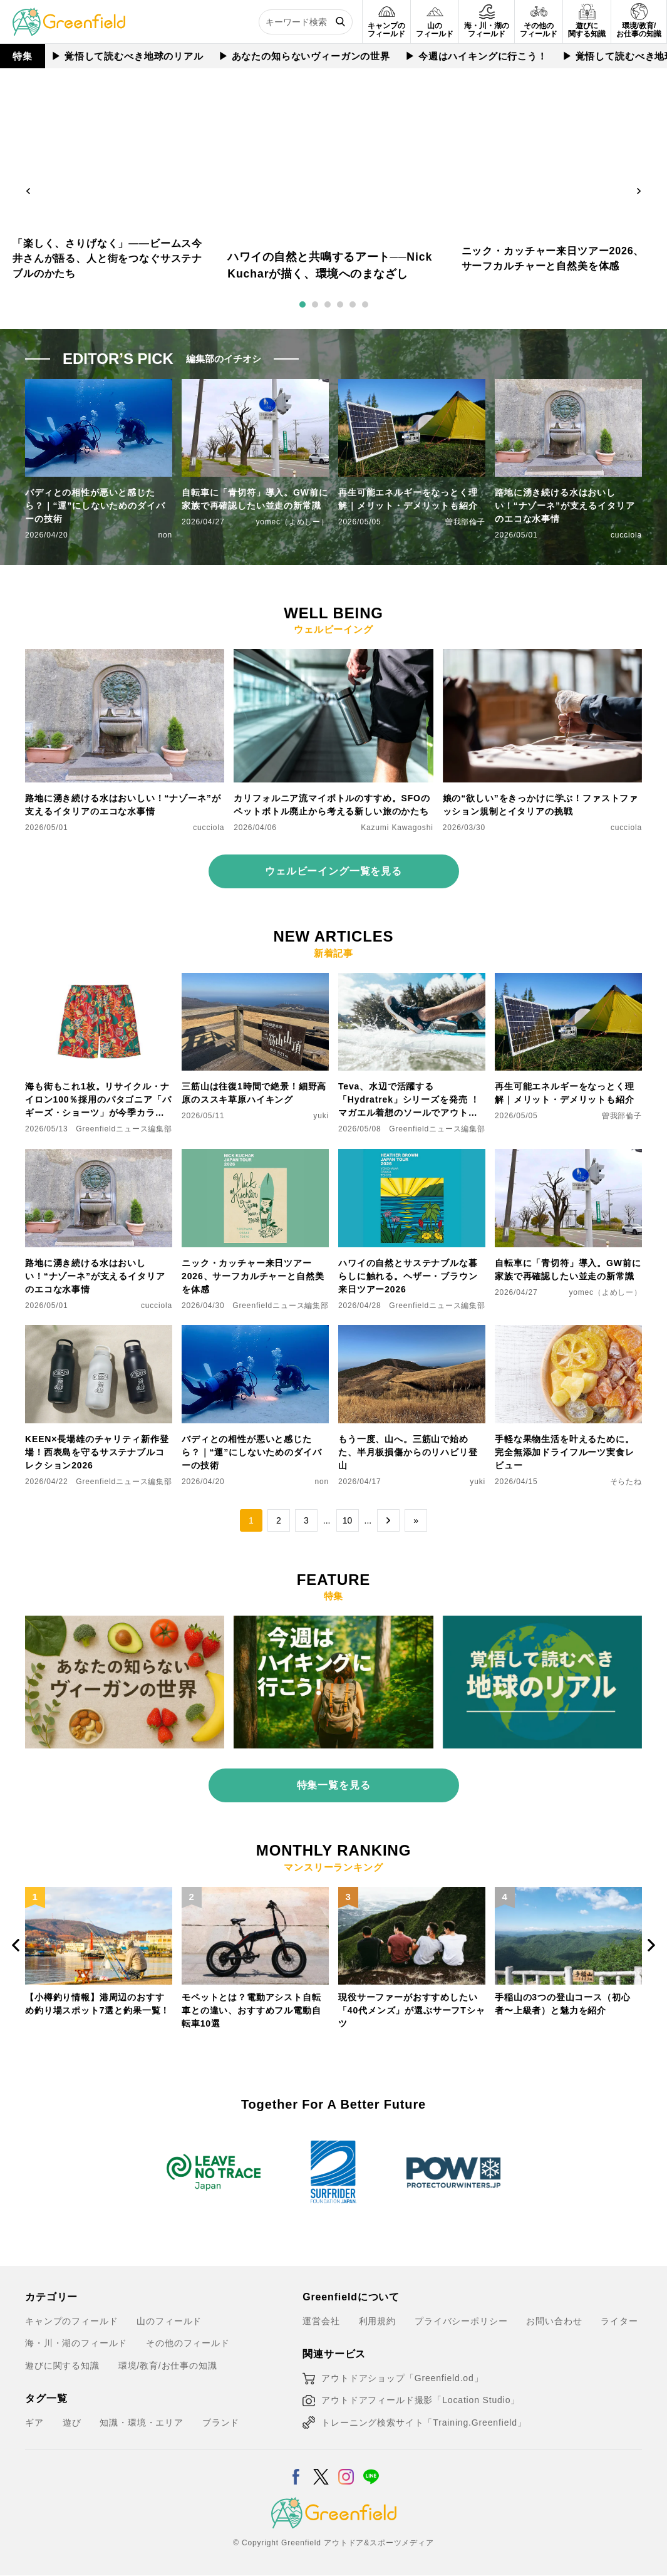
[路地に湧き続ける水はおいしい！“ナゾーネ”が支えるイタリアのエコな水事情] (124, 657)
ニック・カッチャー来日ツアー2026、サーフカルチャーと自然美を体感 (253, 1276)
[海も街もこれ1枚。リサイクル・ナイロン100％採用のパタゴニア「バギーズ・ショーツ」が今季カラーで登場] (98, 980)
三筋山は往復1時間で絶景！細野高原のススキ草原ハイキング (254, 1092)
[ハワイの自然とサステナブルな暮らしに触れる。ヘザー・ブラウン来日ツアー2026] (411, 1156)
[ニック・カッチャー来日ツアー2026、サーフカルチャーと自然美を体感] (255, 1156)
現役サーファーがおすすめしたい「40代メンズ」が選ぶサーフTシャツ (411, 2010)
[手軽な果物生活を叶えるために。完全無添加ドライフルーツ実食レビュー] (568, 1332)
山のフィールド (169, 2321)
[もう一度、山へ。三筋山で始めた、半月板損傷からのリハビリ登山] (411, 1332)
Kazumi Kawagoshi (397, 827)
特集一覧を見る (334, 1785)
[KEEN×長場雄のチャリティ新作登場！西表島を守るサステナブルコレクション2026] (98, 1332)
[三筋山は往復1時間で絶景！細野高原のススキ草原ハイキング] (255, 980)
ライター (619, 2321)
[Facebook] (296, 2469)
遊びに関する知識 (62, 2365)
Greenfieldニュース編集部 (124, 1128)
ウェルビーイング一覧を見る (333, 871)
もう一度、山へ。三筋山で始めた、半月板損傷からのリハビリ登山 (408, 1452)
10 (348, 1520)
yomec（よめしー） (292, 521)
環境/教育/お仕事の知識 (167, 2365)
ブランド (220, 2423)
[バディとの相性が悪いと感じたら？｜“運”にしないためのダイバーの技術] (255, 1332)
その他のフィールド (188, 2343)
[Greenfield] (69, 15)
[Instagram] (346, 2469)
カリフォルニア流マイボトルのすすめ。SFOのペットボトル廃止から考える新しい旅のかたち (332, 804)
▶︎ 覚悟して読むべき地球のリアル (127, 56)
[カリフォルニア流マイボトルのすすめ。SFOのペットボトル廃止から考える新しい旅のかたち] (333, 657)
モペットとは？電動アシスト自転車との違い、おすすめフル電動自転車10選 (251, 2010)
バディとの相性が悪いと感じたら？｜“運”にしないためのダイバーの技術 (95, 505)
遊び (72, 2423)
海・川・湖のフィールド (76, 2343)
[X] (321, 2469)
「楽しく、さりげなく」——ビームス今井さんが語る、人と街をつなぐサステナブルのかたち (107, 258)
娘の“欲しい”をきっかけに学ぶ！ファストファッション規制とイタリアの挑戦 (540, 804)
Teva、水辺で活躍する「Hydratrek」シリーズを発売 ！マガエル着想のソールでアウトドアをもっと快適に (409, 1100)
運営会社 (320, 2321)
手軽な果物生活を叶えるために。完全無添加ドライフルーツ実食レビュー (564, 1452)
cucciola (626, 535)
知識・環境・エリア (142, 2423)
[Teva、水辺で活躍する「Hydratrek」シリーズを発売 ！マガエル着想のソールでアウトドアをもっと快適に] (411, 980)
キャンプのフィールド (71, 2321)
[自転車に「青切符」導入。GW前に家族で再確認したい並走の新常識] (568, 1156)
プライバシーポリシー (461, 2321)
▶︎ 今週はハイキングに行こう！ (476, 56)
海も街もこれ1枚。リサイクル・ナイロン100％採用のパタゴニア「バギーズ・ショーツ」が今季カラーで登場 (98, 1100)
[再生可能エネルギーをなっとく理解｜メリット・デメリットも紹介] (568, 980)
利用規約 (377, 2321)
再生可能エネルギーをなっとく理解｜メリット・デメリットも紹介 (408, 499)
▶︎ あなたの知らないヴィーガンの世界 (304, 56)
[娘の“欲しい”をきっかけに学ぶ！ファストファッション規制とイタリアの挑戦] (542, 657)
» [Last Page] (415, 1520)
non (165, 535)
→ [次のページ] (388, 1520)
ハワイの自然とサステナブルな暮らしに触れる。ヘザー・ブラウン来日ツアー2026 (408, 1276)
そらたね (626, 1481)
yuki (321, 1115)
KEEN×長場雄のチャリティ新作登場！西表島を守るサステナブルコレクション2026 (96, 1452)
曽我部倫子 (465, 521)
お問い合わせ (554, 2321)
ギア (34, 2423)
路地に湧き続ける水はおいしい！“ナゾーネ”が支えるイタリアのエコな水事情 (564, 505)
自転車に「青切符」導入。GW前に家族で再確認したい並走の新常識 (255, 499)
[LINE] (371, 2469)
